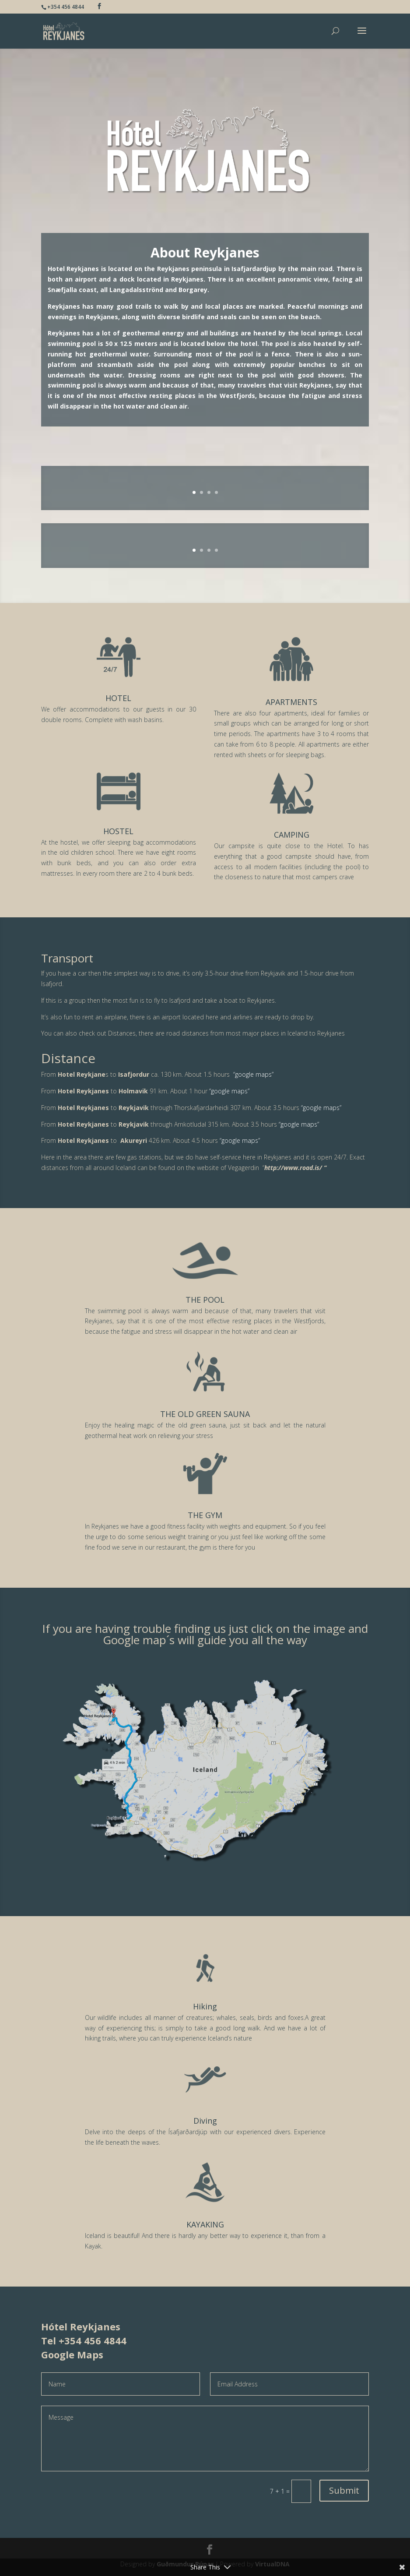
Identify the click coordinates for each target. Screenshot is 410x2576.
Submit (344, 2490)
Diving (205, 2120)
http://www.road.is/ (293, 1167)
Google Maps (72, 2354)
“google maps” (253, 1074)
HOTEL (118, 698)
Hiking (205, 2006)
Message (205, 2438)
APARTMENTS (291, 702)
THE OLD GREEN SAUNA (205, 1414)
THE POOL (205, 1299)
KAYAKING (205, 2224)
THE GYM (205, 1515)
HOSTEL (118, 831)
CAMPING (291, 834)
